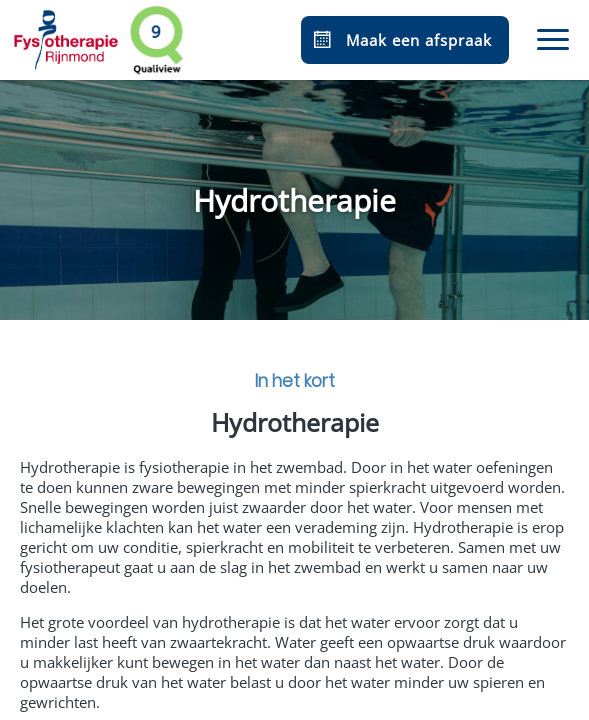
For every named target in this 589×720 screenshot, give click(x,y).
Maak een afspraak (400, 40)
